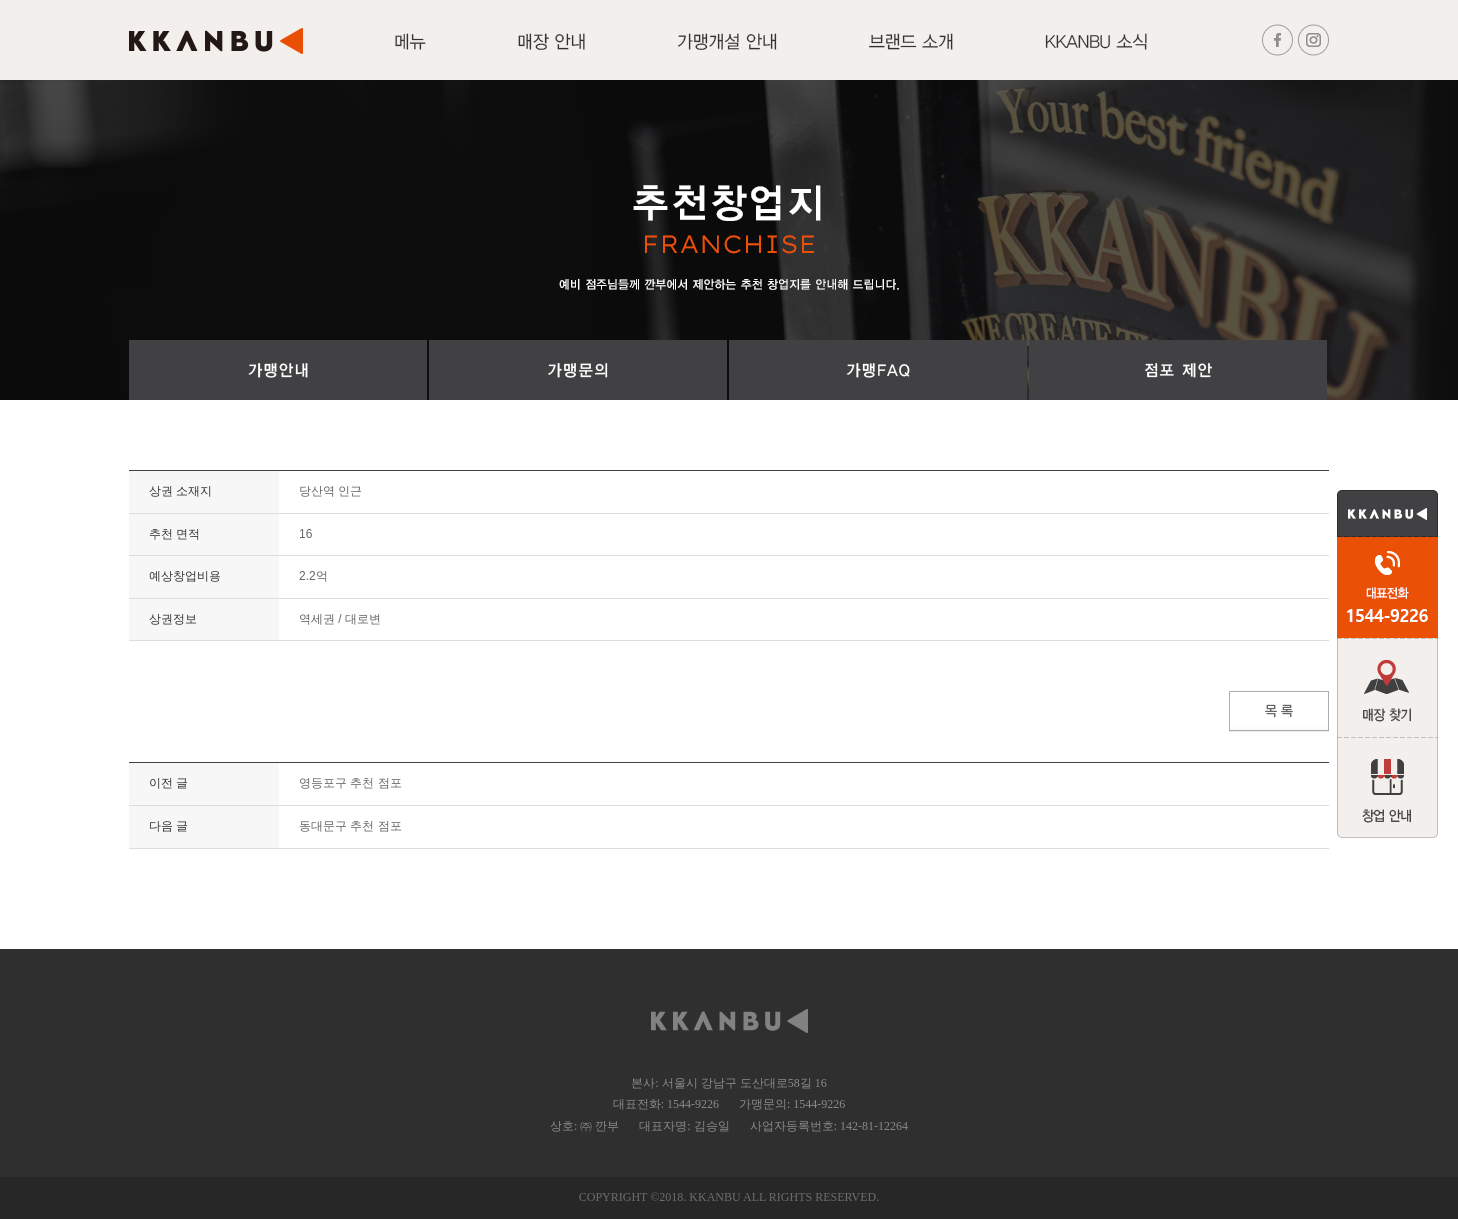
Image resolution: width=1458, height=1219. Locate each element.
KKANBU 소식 (1096, 53)
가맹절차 (278, 370)
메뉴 (410, 53)
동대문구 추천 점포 (350, 826)
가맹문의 (578, 370)
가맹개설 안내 (727, 53)
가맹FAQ (878, 370)
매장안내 (551, 53)
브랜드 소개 (911, 53)
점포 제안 (1178, 370)
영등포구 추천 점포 (350, 783)
